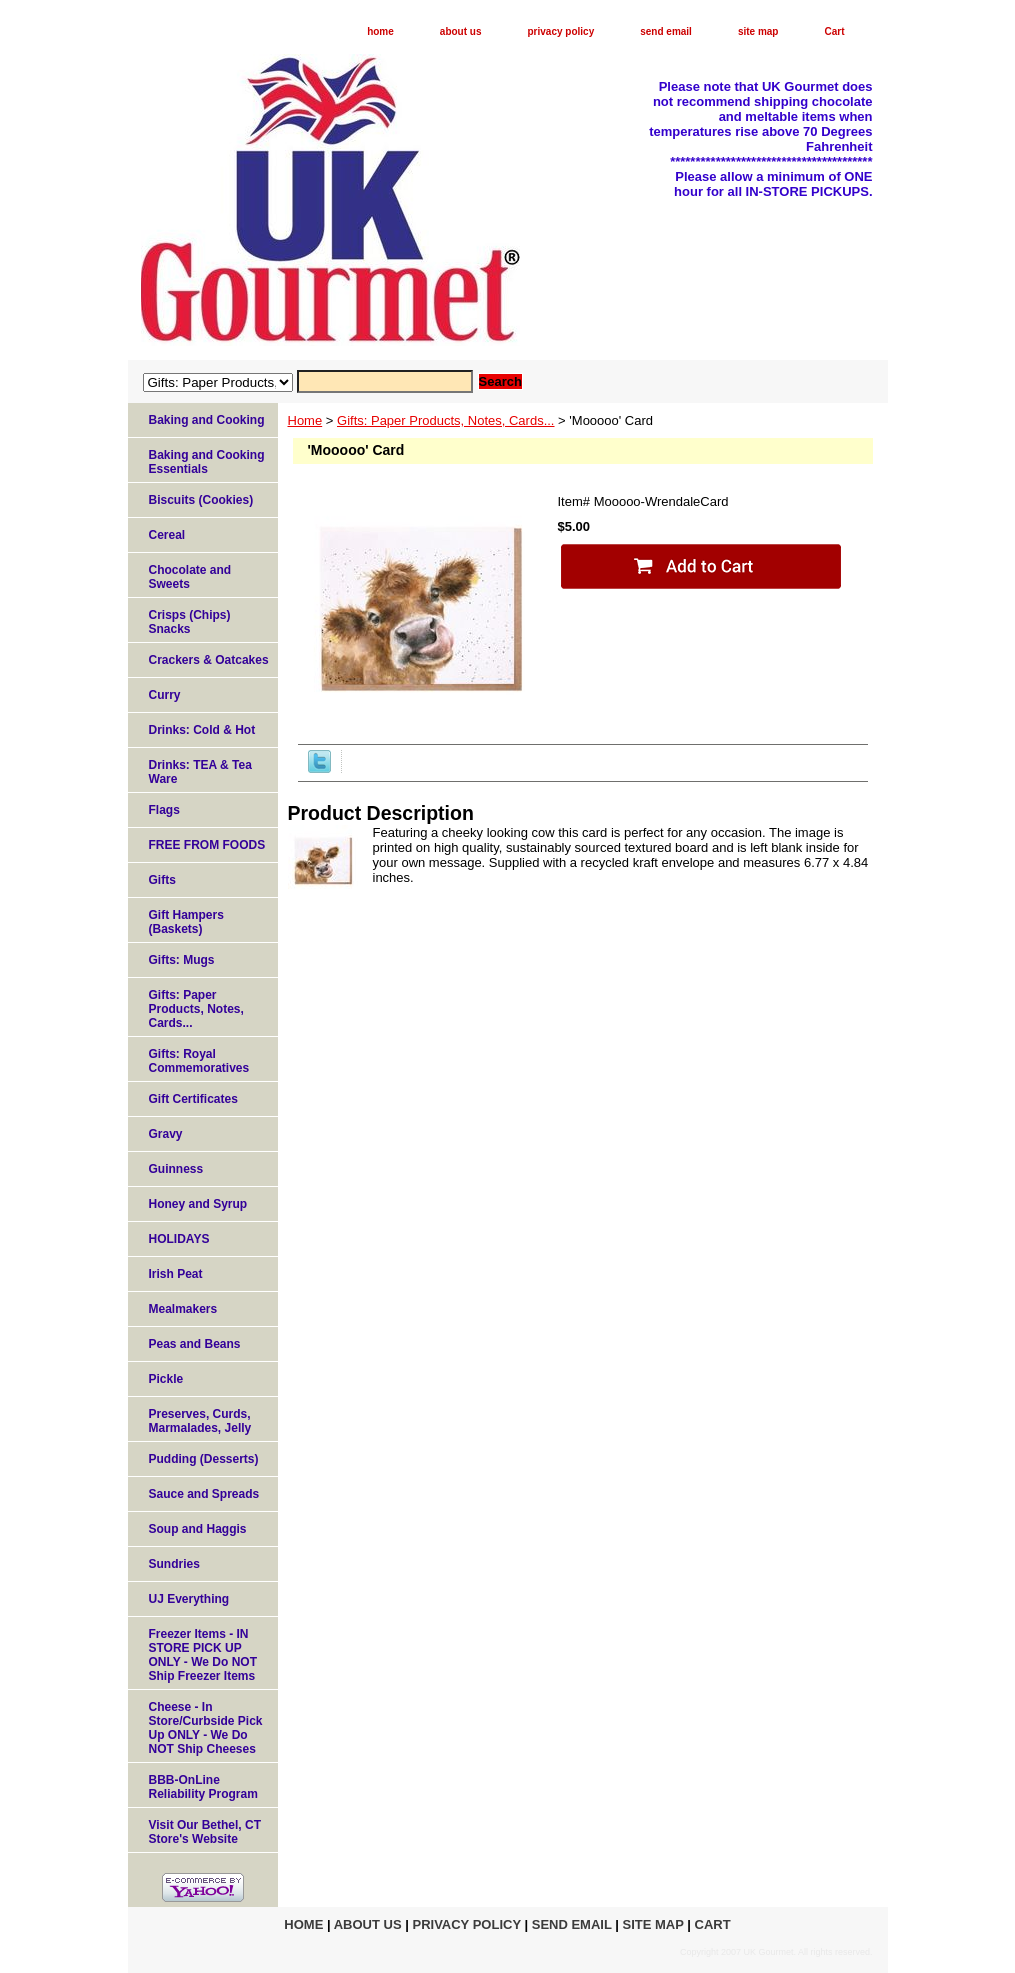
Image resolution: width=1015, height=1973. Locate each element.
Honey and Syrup (198, 1204)
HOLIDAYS (179, 1239)
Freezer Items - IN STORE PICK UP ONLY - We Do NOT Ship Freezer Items (203, 1655)
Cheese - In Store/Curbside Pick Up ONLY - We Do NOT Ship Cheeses (206, 1728)
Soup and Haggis (198, 1529)
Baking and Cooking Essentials (207, 462)
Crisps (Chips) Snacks (190, 622)
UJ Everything (189, 1599)
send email (666, 31)
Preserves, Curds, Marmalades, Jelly (200, 1421)
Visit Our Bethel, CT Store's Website (205, 1832)
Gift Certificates (193, 1099)
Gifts (162, 880)
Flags (164, 810)
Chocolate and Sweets (190, 577)
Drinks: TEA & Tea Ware (200, 772)
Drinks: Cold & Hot (202, 730)
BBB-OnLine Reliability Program (203, 1787)
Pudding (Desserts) (204, 1459)
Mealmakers (183, 1309)
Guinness (176, 1169)
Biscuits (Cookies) (201, 500)
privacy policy (561, 31)
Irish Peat (176, 1274)
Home (305, 420)
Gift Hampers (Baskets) (186, 922)
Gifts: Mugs (182, 960)
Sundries (174, 1564)
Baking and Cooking (207, 420)
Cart (834, 31)
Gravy (166, 1134)
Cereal (167, 535)
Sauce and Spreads (204, 1494)
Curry (165, 695)
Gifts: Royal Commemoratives (199, 1061)
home (380, 31)
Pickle (166, 1379)
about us (461, 31)
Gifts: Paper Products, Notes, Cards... (445, 420)
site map (758, 31)
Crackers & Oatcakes (209, 660)
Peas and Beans (195, 1344)
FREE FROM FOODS (207, 845)
